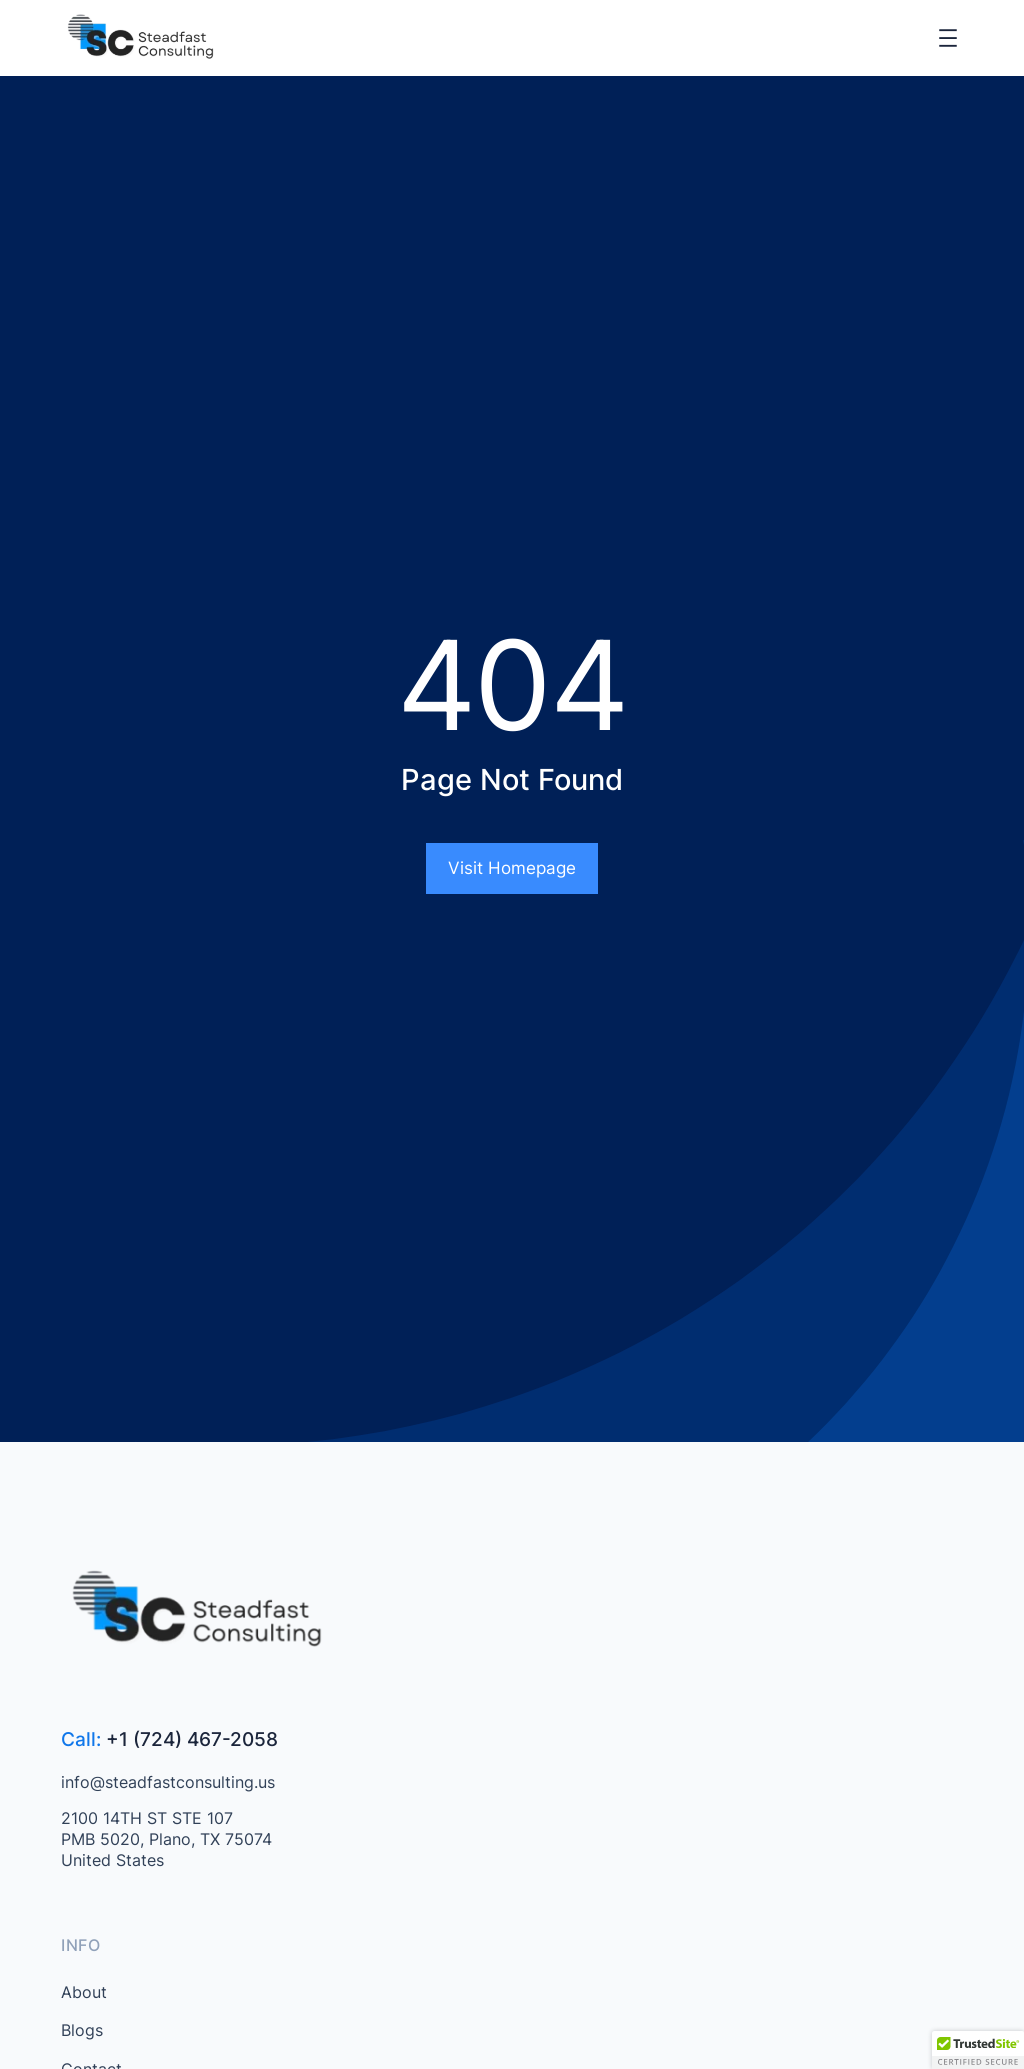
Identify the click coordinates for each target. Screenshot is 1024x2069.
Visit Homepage (512, 868)
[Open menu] (948, 38)
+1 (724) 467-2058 (192, 1739)
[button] (978, 2050)
